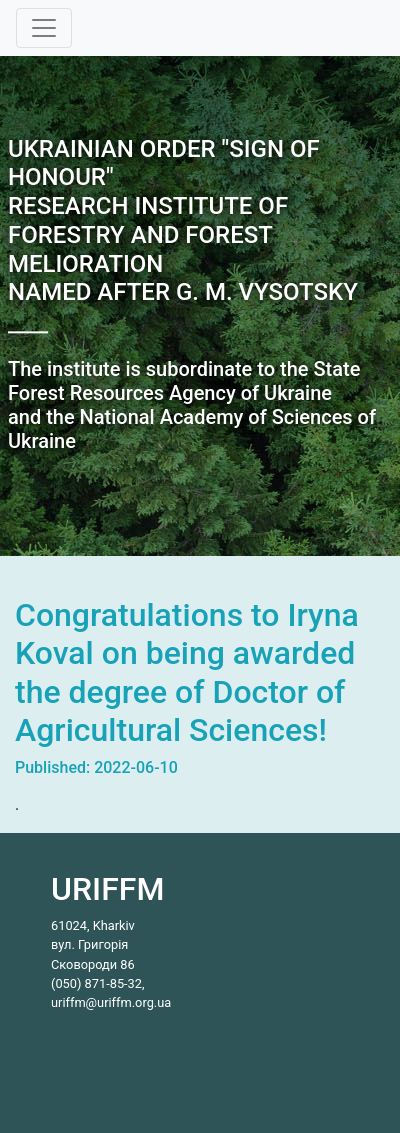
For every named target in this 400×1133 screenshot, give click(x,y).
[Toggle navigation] (44, 28)
